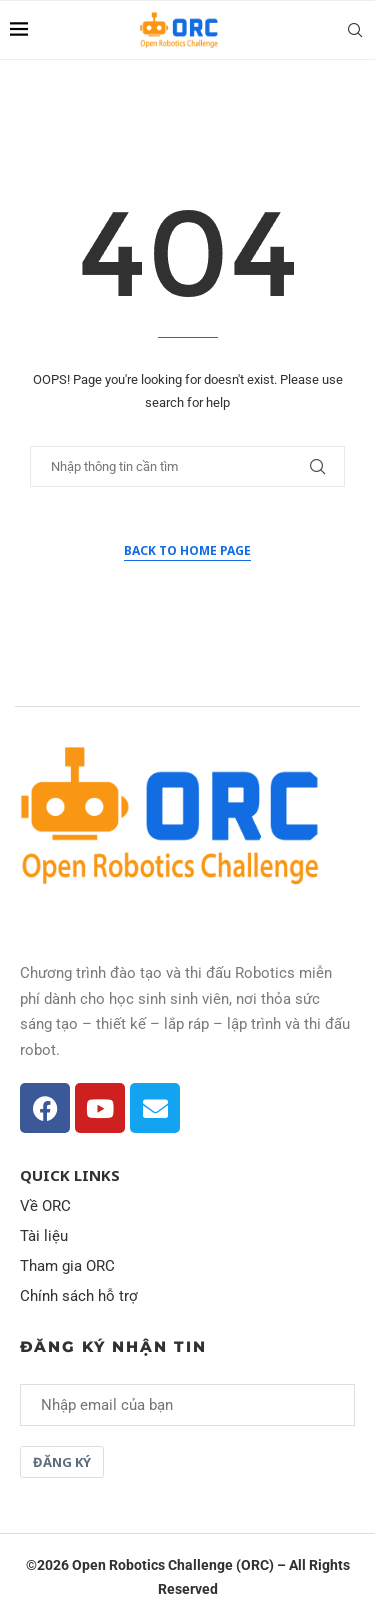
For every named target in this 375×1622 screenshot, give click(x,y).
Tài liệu (44, 1236)
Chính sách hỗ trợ (79, 1296)
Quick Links (70, 1175)
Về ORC (45, 1206)
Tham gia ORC (67, 1266)
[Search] (355, 30)
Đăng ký (62, 1462)
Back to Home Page (187, 550)
